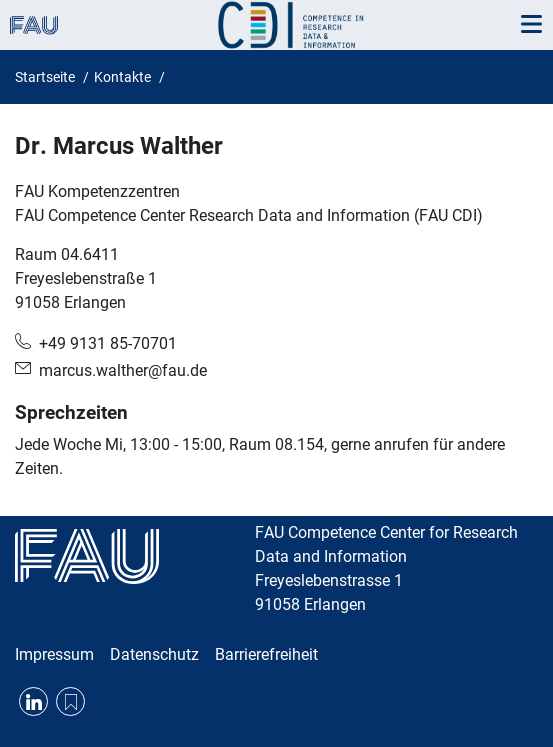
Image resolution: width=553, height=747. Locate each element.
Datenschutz (154, 654)
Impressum (54, 654)
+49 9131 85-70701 (108, 343)
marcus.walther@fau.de (123, 370)
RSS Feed (70, 701)
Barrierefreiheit (266, 654)
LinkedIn (33, 701)
